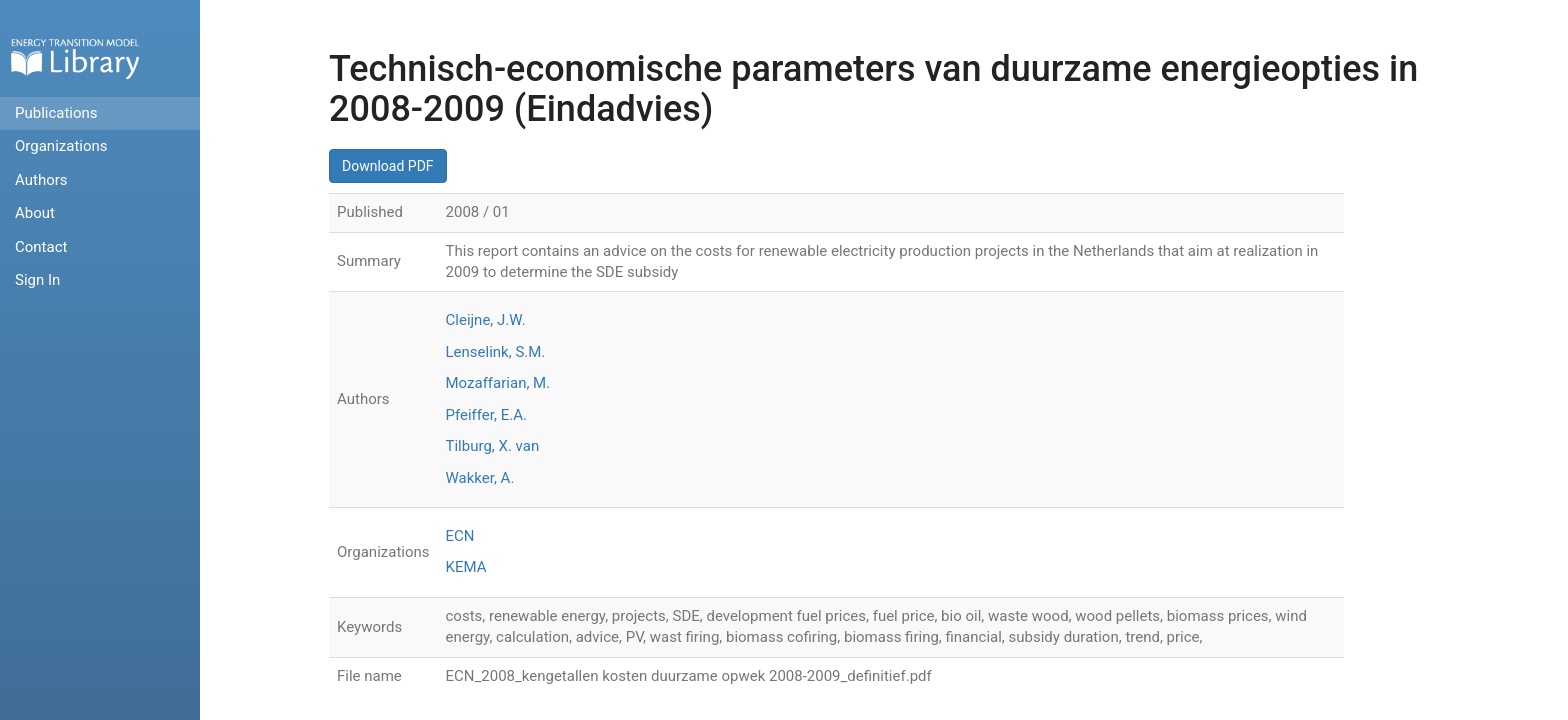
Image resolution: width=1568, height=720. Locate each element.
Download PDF (388, 166)
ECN (460, 536)
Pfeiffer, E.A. (486, 415)
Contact (41, 247)
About (35, 213)
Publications (56, 113)
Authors (41, 180)
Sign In (37, 280)
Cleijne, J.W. (486, 320)
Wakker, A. (480, 478)
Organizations (61, 146)
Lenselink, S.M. (496, 352)
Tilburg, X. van (493, 446)
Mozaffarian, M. (498, 383)
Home (75, 58)
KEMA (466, 567)
